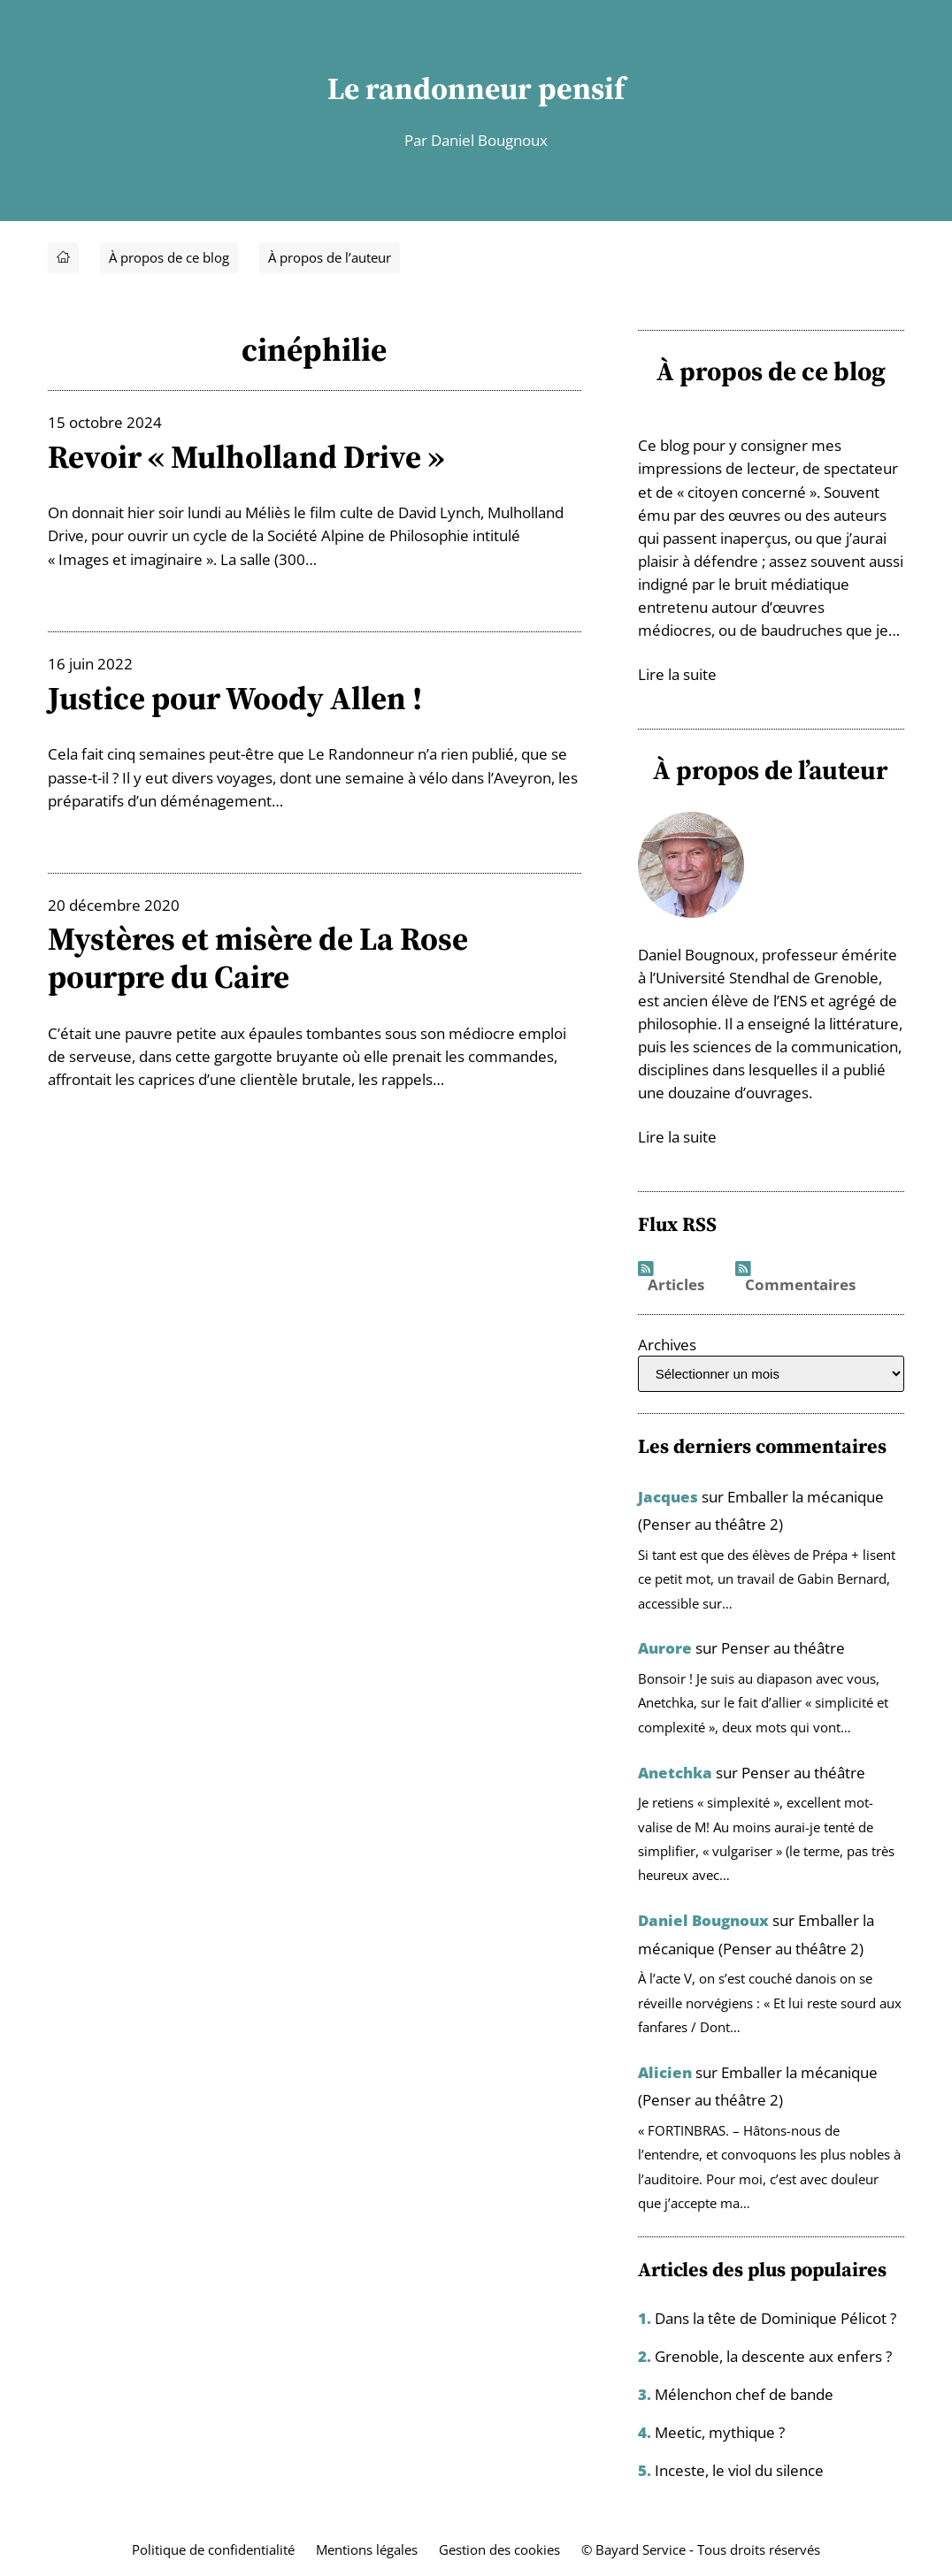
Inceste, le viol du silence (739, 2465)
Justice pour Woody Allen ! (239, 697)
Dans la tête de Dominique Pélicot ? (775, 2316)
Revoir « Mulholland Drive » (251, 456)
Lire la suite (677, 673)
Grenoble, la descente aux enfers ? (773, 2353)
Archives (667, 1343)
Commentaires (800, 1283)
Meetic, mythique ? (720, 2428)
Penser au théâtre (783, 1646)
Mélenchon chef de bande (744, 2390)
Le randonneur (430, 88)
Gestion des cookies (499, 2544)
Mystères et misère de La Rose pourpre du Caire (262, 958)
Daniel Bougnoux (703, 1919)
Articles (676, 1283)
